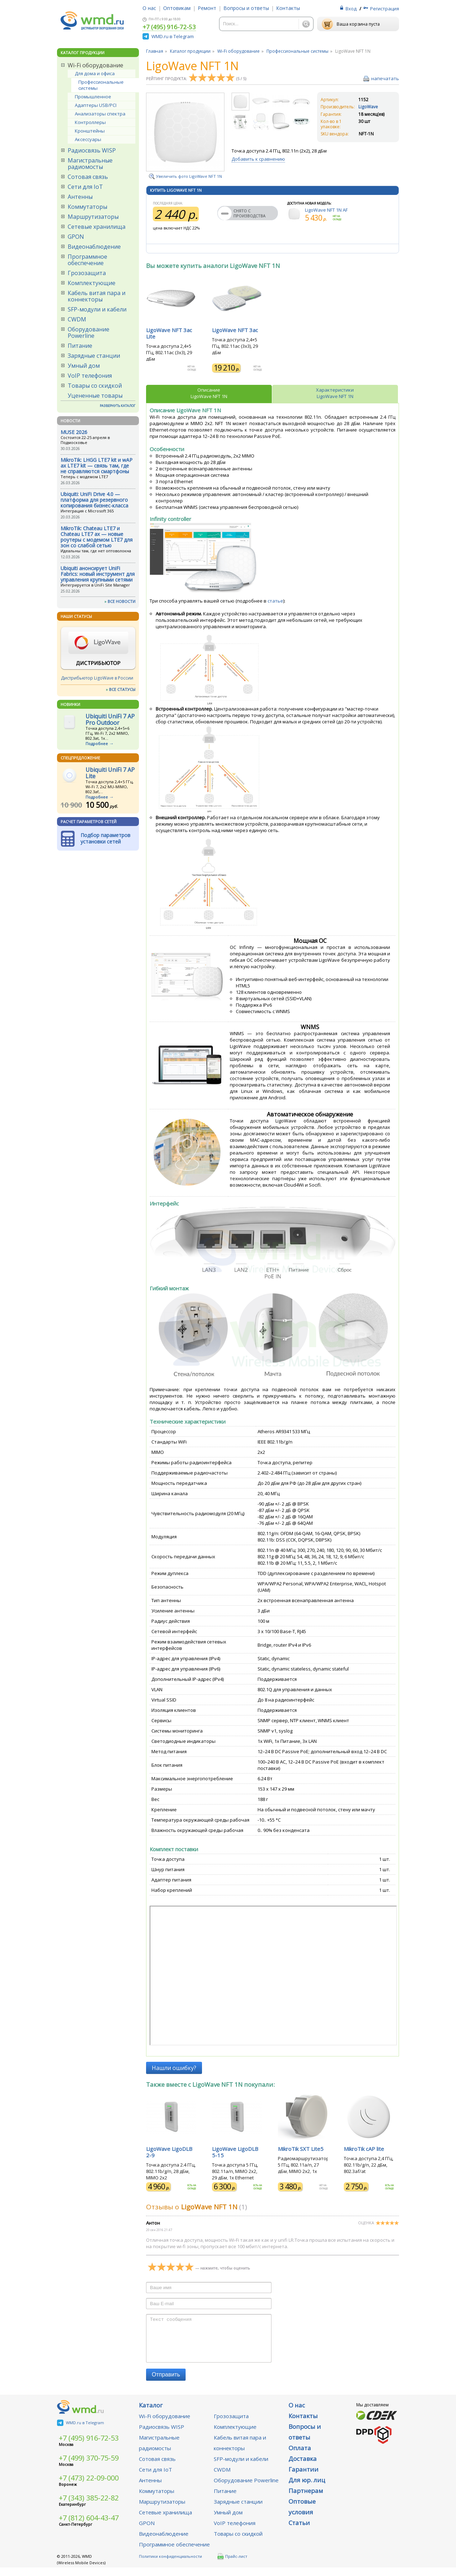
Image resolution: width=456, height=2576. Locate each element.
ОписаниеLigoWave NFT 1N (209, 393)
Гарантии (303, 2478)
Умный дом (84, 366)
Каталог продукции (190, 51)
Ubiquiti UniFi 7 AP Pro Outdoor (110, 719)
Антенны (80, 197)
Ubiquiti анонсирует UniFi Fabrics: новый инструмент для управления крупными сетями (98, 574)
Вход (351, 8)
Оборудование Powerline (88, 332)
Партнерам (306, 2499)
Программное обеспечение (87, 260)
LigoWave (368, 107)
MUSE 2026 (74, 432)
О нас (149, 8)
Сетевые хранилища (96, 227)
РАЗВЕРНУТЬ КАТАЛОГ (117, 405)
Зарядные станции (94, 356)
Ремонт (207, 8)
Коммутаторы (87, 207)
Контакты (288, 8)
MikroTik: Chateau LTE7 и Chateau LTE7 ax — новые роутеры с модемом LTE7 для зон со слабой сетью (97, 537)
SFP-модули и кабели (97, 309)
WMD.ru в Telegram (172, 36)
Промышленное (93, 96)
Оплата (300, 2456)
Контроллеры (90, 122)
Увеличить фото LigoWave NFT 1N (189, 176)
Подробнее (97, 743)
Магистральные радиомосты (90, 163)
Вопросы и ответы (246, 8)
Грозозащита (87, 273)
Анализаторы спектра (100, 113)
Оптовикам (177, 8)
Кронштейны (90, 131)
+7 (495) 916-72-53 (169, 27)
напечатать (385, 78)
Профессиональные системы (101, 85)
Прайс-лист (232, 2565)
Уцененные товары (95, 395)
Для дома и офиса (95, 73)
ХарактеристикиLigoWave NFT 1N (335, 393)
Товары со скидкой (95, 385)
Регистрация (384, 8)
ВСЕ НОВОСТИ (121, 601)
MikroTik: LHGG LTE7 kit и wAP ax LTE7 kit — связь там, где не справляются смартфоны (97, 465)
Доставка (303, 2467)
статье (275, 601)
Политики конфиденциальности (170, 2564)
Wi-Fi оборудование (95, 65)
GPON (76, 237)
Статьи (299, 2531)
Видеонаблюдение (94, 247)
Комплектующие (91, 283)
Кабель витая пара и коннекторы (96, 296)
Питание (80, 346)
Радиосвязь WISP (92, 150)
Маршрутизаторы (93, 217)
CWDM (77, 319)
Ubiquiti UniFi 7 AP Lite (110, 773)
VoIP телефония (90, 376)
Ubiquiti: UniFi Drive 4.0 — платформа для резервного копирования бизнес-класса (94, 500)
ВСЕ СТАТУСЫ (122, 689)
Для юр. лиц (307, 2488)
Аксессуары (88, 139)
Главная (154, 51)
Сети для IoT (85, 187)
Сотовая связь (88, 177)
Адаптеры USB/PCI (95, 105)
